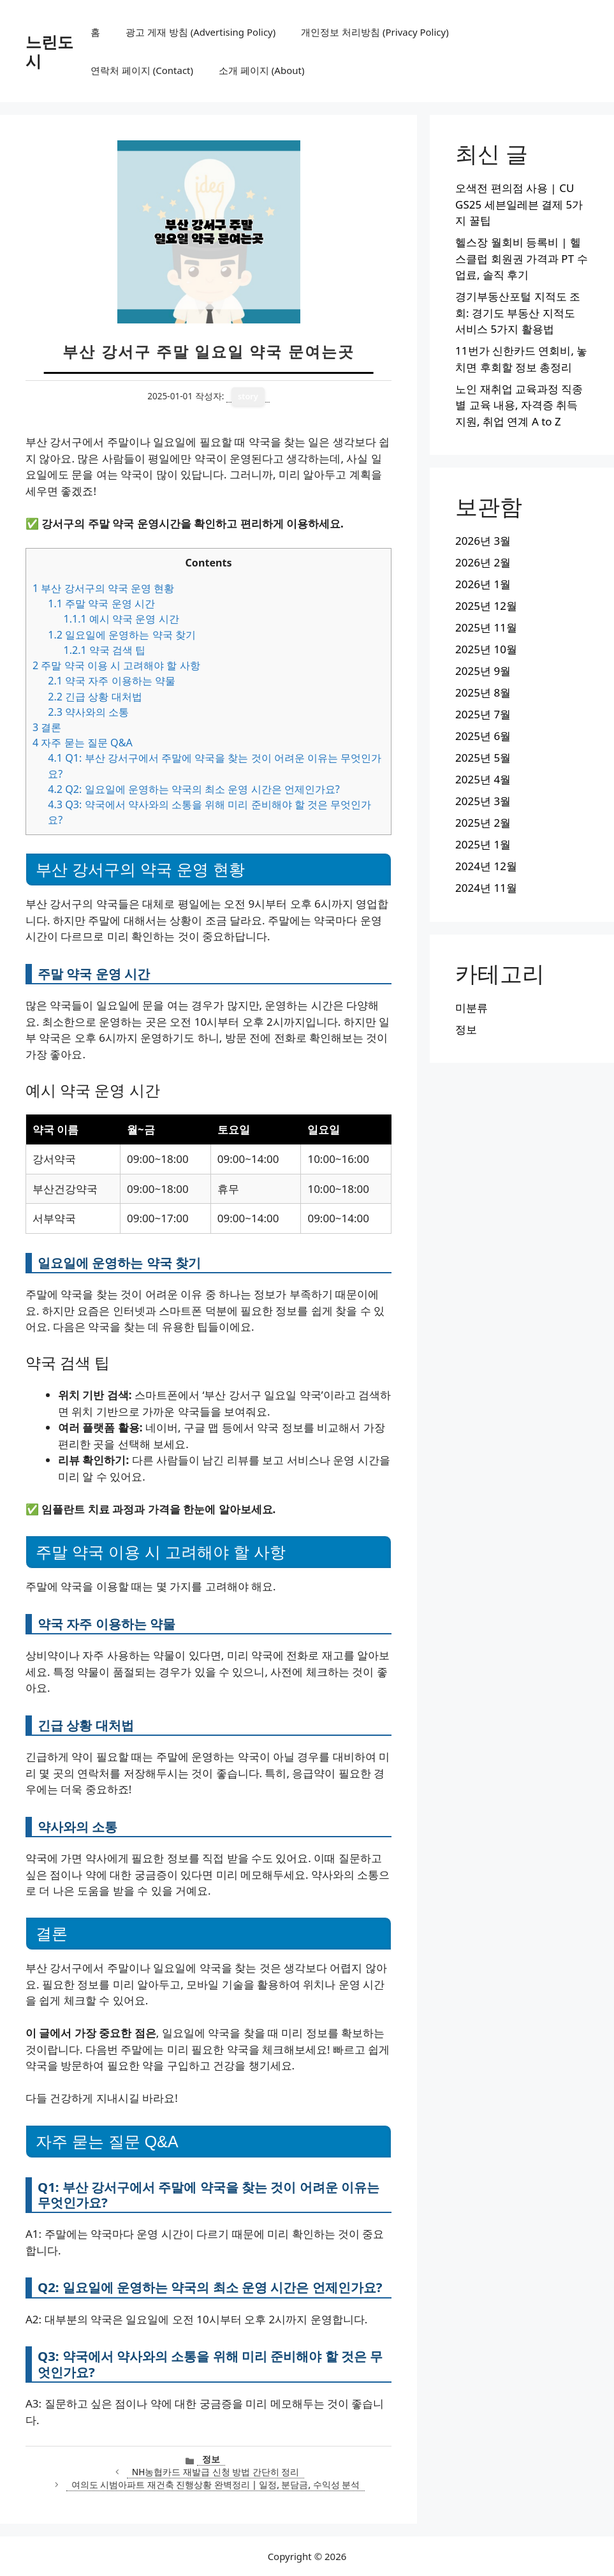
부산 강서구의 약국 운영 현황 (103, 588)
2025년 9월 (483, 670)
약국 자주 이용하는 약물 (111, 681)
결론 (47, 727)
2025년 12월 (486, 605)
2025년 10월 (486, 649)
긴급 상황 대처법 (95, 697)
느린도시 (49, 51)
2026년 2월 (483, 562)
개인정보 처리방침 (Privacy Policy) (374, 32)
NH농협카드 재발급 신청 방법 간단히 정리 (215, 2472)
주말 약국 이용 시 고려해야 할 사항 (116, 665)
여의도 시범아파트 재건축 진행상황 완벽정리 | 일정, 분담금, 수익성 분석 (215, 2484)
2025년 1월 (483, 844)
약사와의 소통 (88, 712)
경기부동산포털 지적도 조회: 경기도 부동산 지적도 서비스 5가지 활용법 (517, 312)
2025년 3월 (483, 801)
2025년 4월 (483, 779)
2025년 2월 (483, 822)
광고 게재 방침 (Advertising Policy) (200, 32)
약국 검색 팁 (104, 650)
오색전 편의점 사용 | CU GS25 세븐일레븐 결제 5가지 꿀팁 (519, 204)
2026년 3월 (483, 540)
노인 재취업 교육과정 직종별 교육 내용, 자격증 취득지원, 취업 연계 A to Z (519, 405)
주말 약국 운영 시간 (101, 603)
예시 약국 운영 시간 (121, 619)
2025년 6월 (483, 736)
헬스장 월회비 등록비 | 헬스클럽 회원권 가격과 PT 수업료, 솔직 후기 (521, 258)
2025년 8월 (483, 692)
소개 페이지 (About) (261, 70)
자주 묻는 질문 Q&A (83, 743)
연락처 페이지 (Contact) (142, 70)
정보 (211, 2459)
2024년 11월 (486, 887)
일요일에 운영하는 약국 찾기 (122, 635)
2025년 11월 (486, 627)
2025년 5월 (483, 757)
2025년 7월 (483, 714)
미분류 (471, 1007)
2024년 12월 (486, 866)
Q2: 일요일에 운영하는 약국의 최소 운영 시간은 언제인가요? (194, 789)
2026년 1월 (483, 584)
